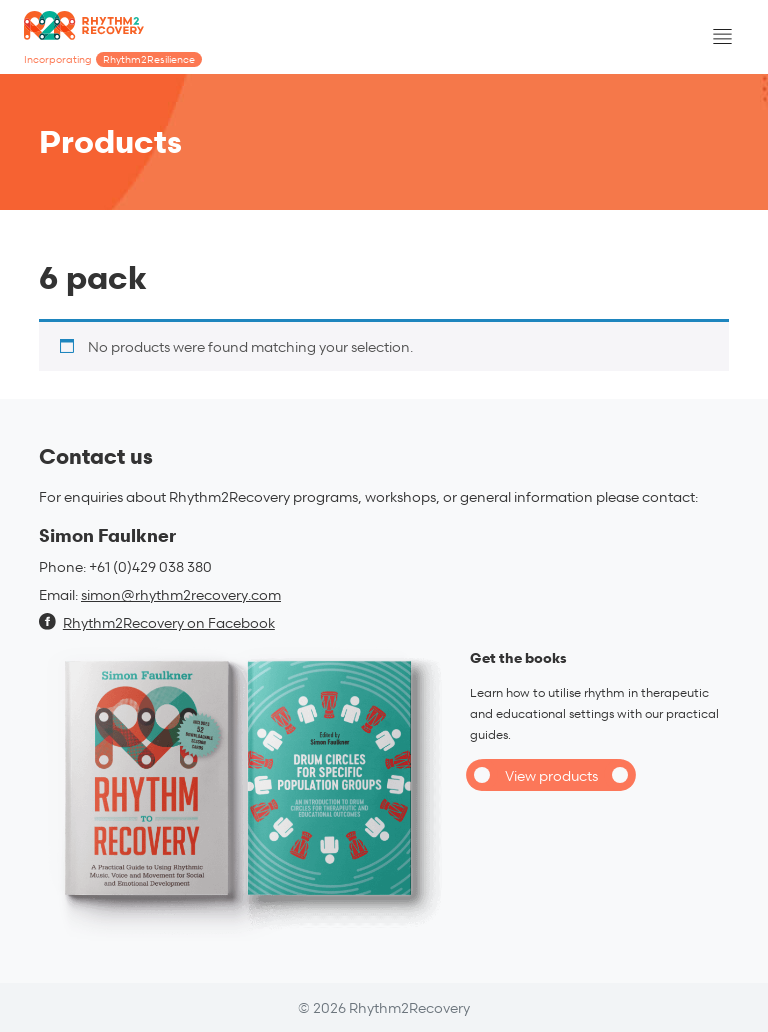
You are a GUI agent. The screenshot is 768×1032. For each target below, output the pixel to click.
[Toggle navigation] (722, 37)
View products (551, 775)
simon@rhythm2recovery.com (181, 594)
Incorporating (113, 59)
